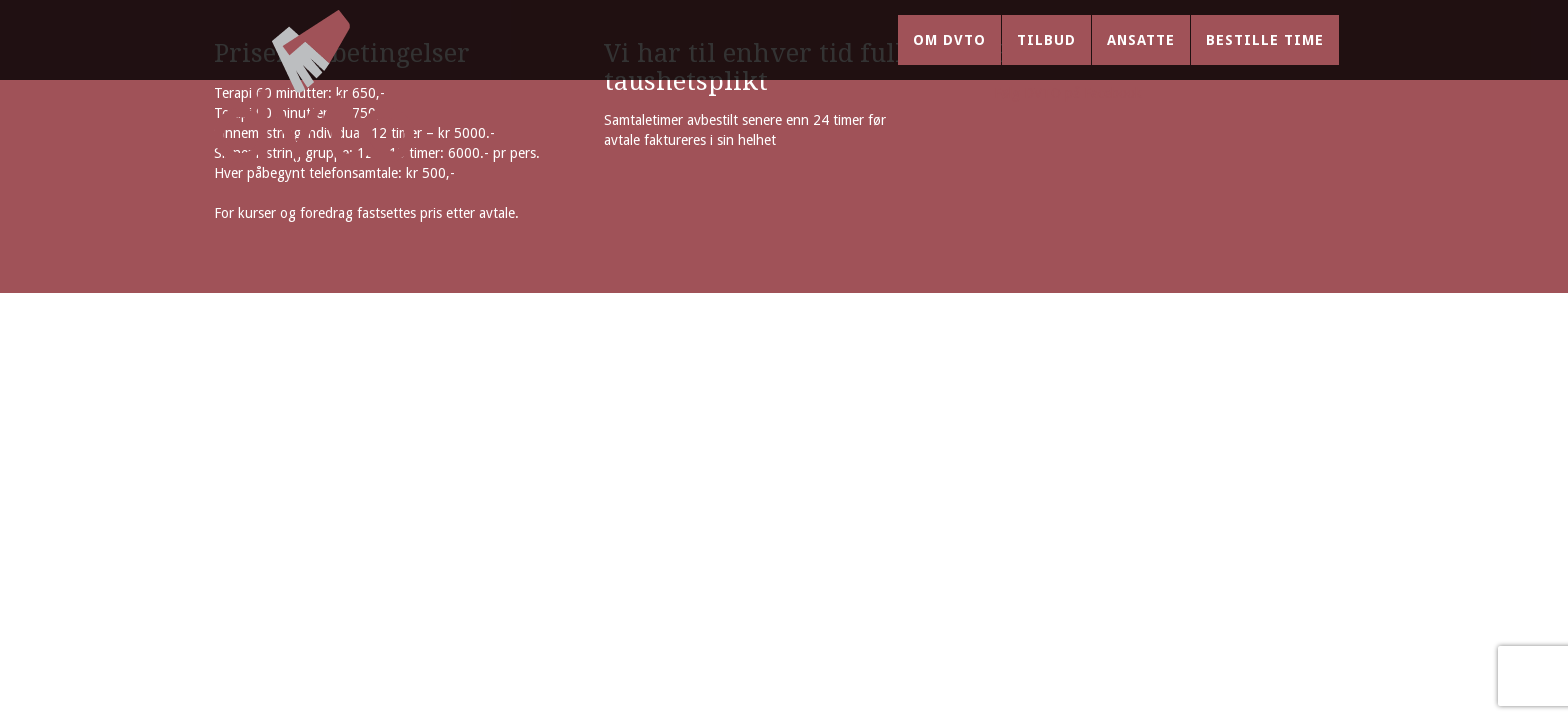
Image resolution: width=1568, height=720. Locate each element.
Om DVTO (949, 60)
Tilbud (1046, 60)
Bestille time (1265, 60)
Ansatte (1141, 60)
